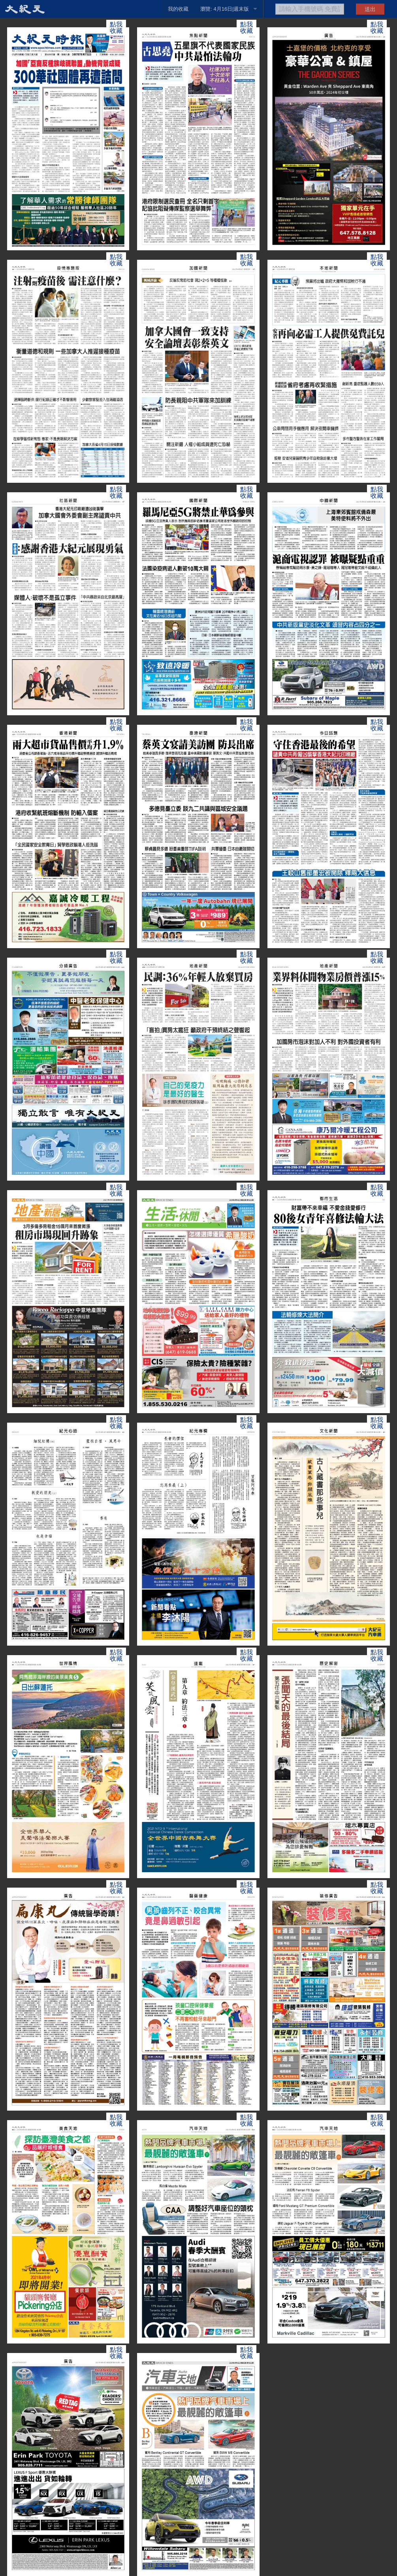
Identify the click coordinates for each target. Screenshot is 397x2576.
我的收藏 (178, 9)
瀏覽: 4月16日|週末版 (224, 9)
